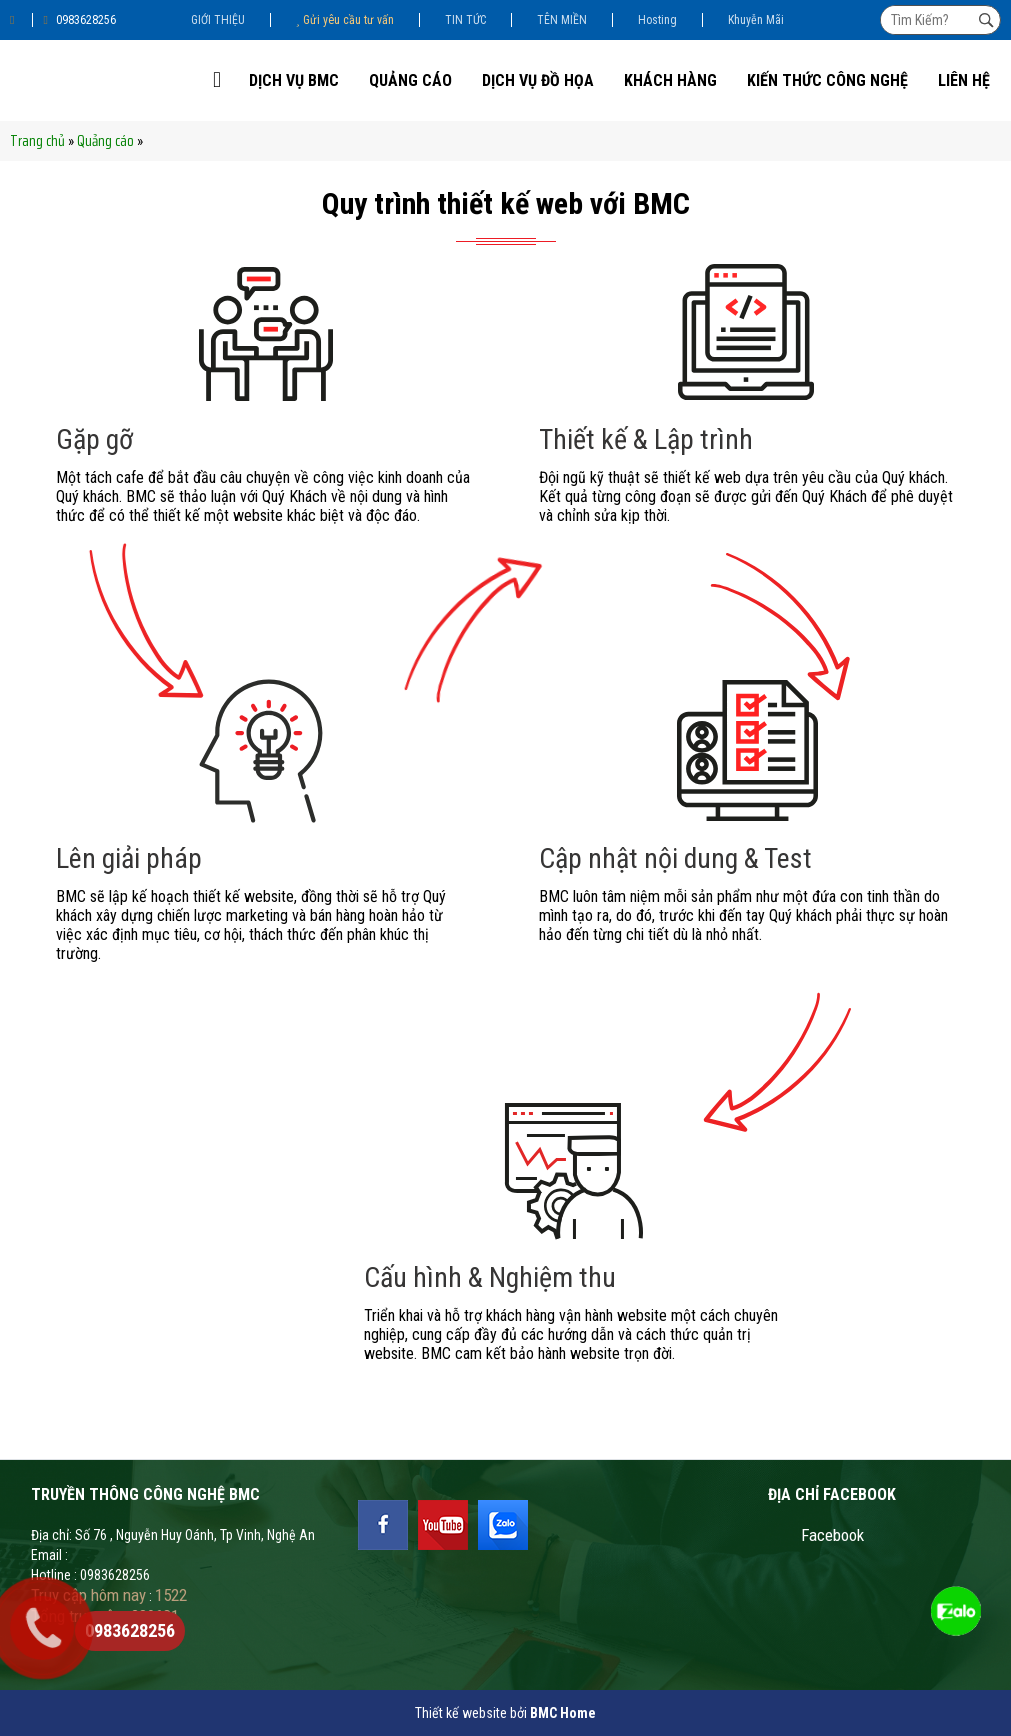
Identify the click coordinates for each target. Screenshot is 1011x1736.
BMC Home (563, 1713)
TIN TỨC (465, 20)
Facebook (832, 1535)
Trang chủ (37, 141)
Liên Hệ (964, 80)
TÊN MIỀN (562, 20)
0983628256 (79, 20)
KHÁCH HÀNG (670, 80)
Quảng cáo (410, 80)
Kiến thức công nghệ (827, 80)
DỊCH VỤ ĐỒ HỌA (538, 80)
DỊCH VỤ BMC (294, 80)
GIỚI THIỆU (218, 20)
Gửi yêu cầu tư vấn (345, 20)
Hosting (657, 20)
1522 (171, 1595)
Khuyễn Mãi (756, 20)
